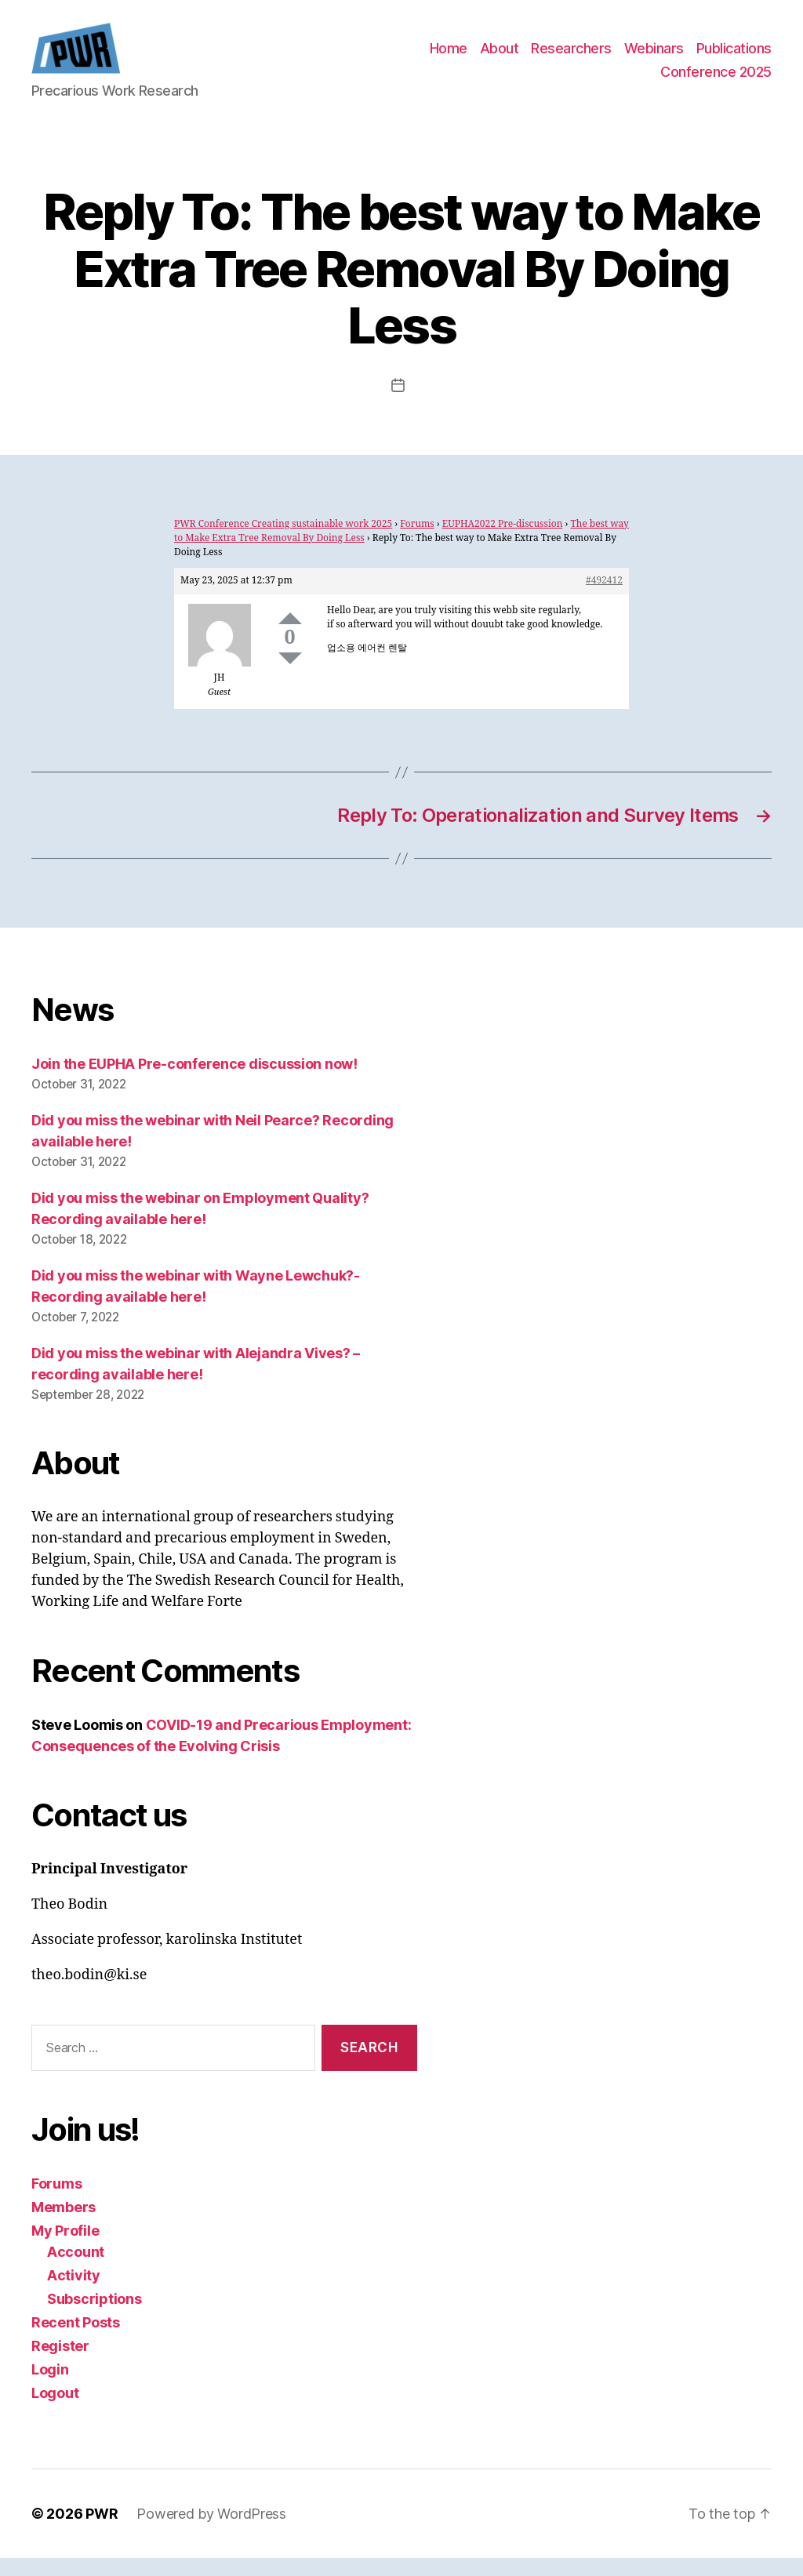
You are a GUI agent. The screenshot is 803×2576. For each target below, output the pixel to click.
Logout (54, 2411)
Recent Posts (75, 2340)
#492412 (604, 599)
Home (448, 57)
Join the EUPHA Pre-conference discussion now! (194, 1082)
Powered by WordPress (211, 2531)
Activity (73, 2293)
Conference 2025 (716, 81)
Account (75, 2270)
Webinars (654, 57)
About (499, 57)
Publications (734, 57)
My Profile (65, 2248)
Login (50, 2387)
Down (290, 677)
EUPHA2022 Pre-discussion (502, 543)
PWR (101, 2531)
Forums (417, 543)
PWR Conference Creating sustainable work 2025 (283, 543)
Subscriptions (94, 2317)
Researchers (571, 57)
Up (290, 637)
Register (60, 2364)
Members (63, 2225)
